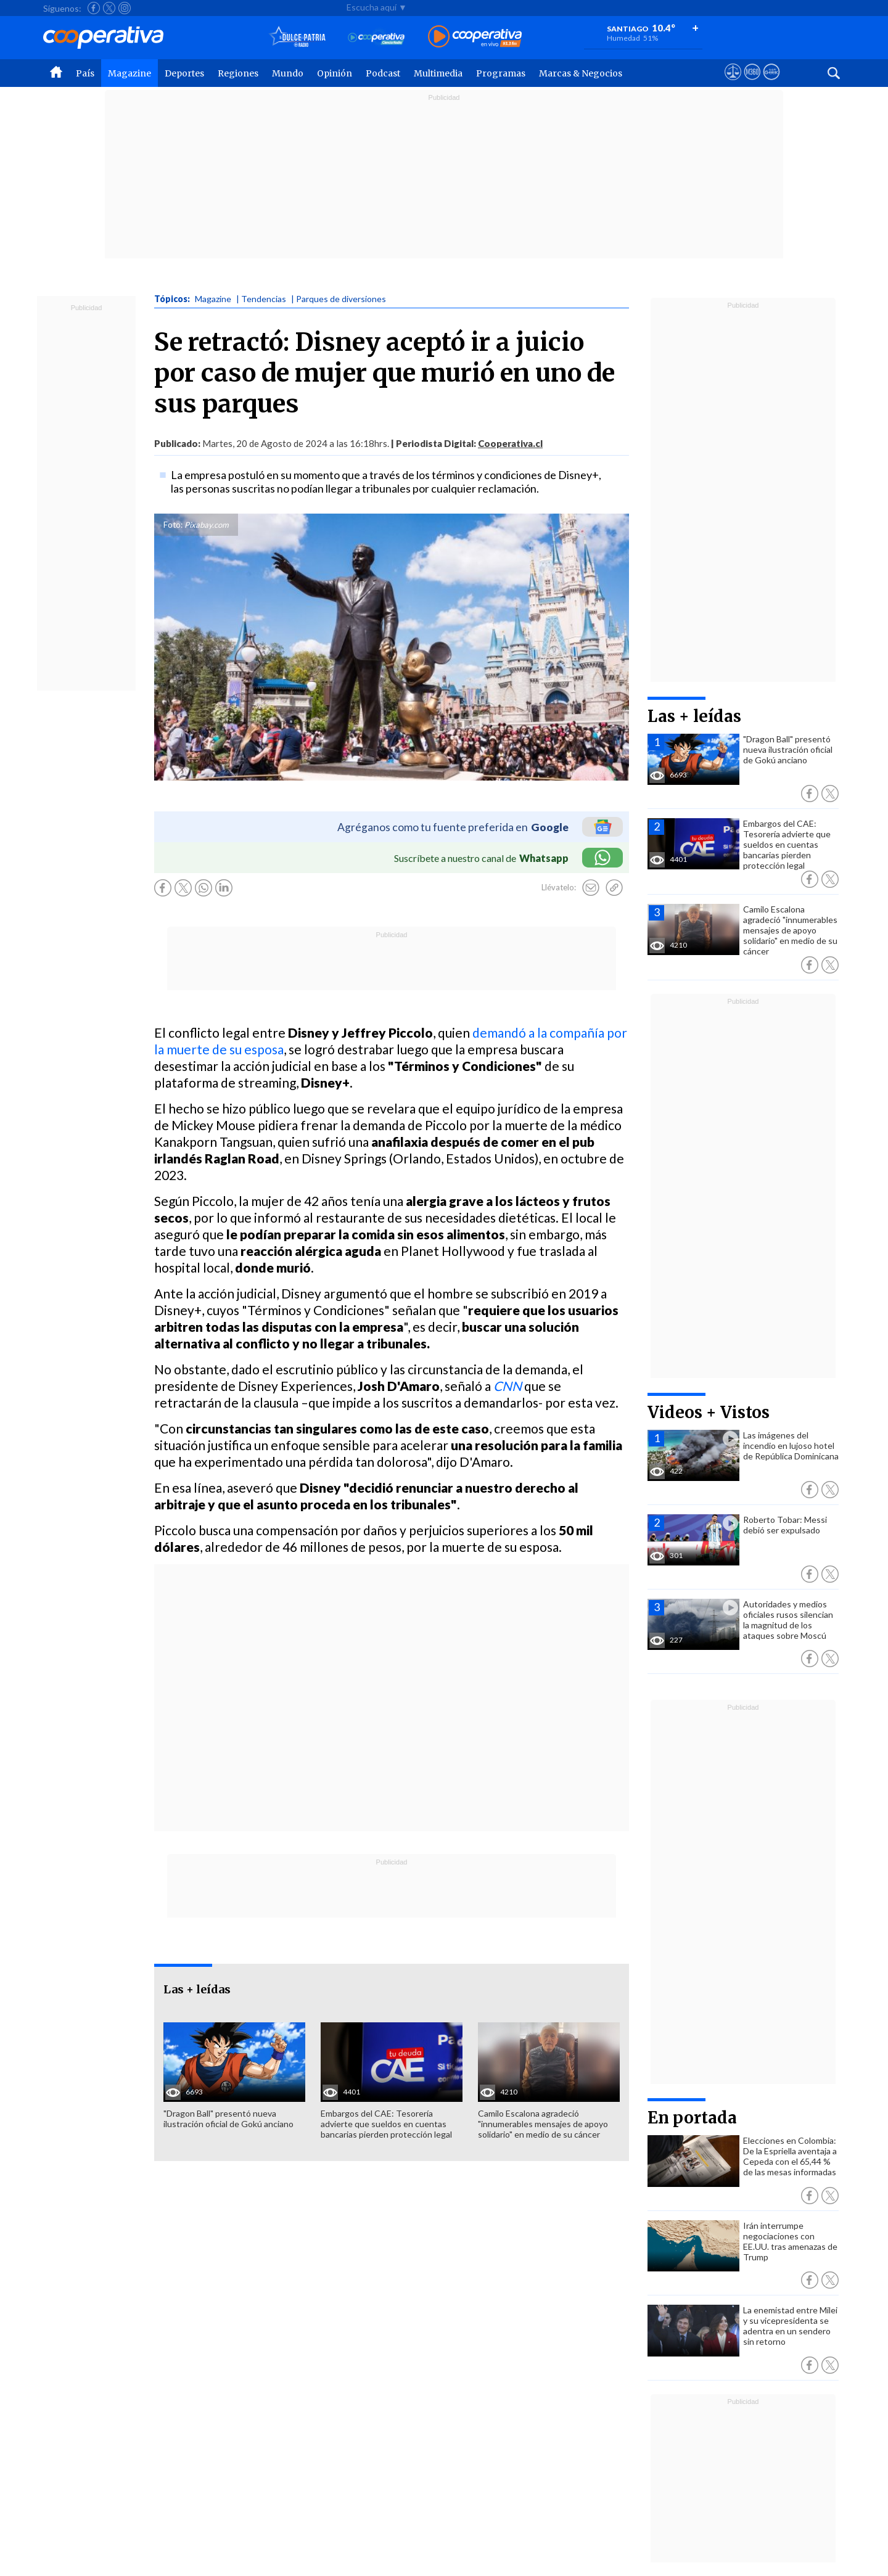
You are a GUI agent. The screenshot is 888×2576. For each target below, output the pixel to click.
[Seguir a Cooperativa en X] (109, 8)
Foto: (173, 525)
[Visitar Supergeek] (771, 83)
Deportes (184, 73)
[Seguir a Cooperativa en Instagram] (124, 8)
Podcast (383, 73)
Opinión (334, 73)
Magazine (129, 73)
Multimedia (438, 73)
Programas (500, 73)
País (85, 73)
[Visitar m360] (752, 83)
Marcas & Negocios (580, 73)
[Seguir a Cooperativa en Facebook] (94, 8)
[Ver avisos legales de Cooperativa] (733, 83)
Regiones (238, 73)
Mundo (287, 73)
